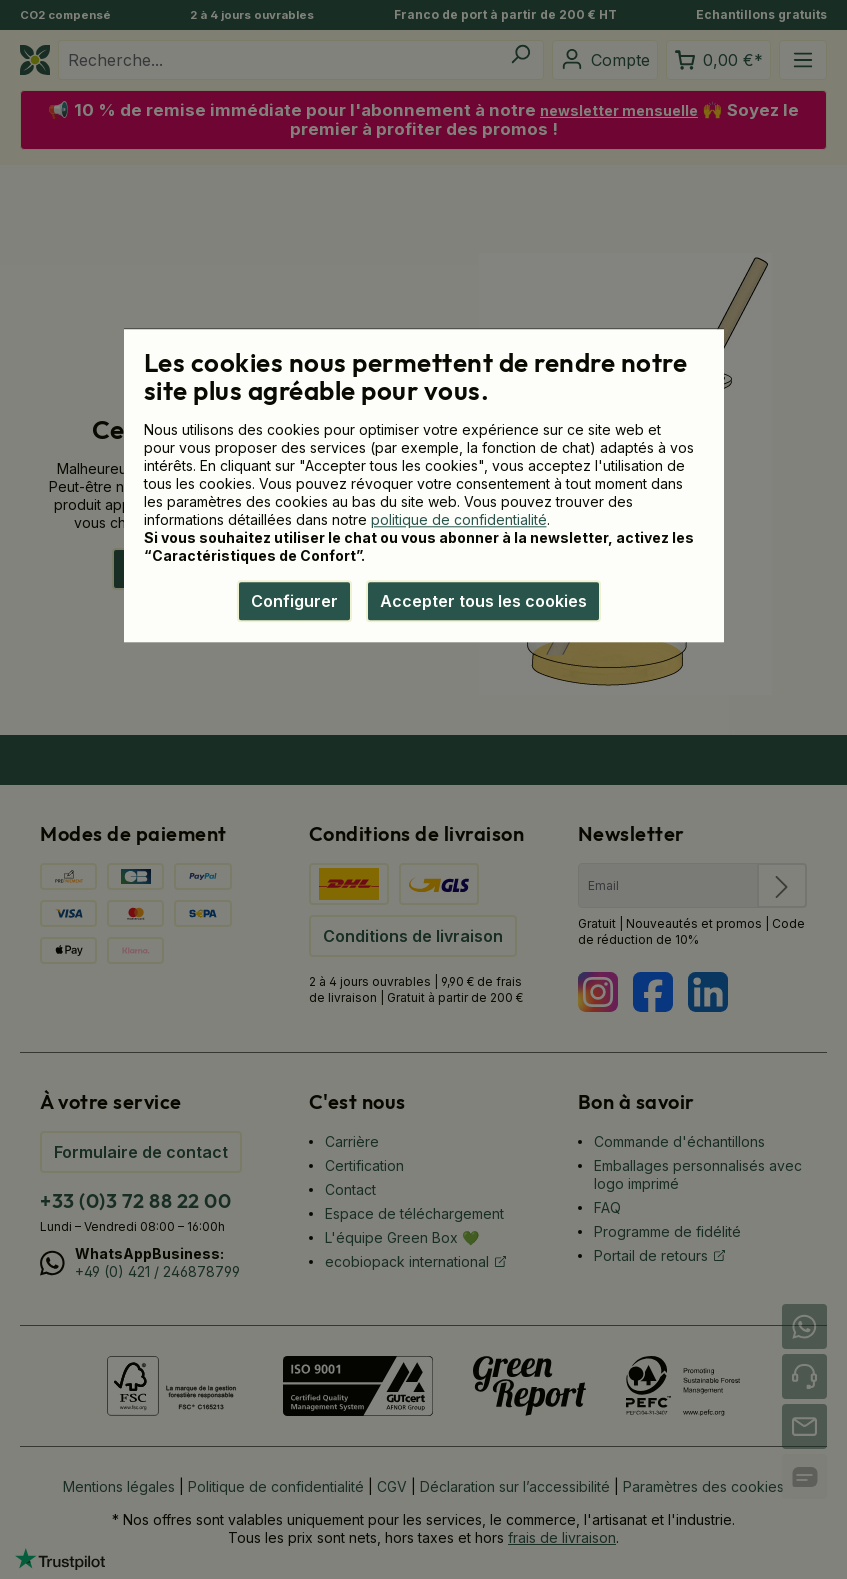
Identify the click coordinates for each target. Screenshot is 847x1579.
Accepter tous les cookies (483, 601)
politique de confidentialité (459, 519)
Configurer (294, 601)
